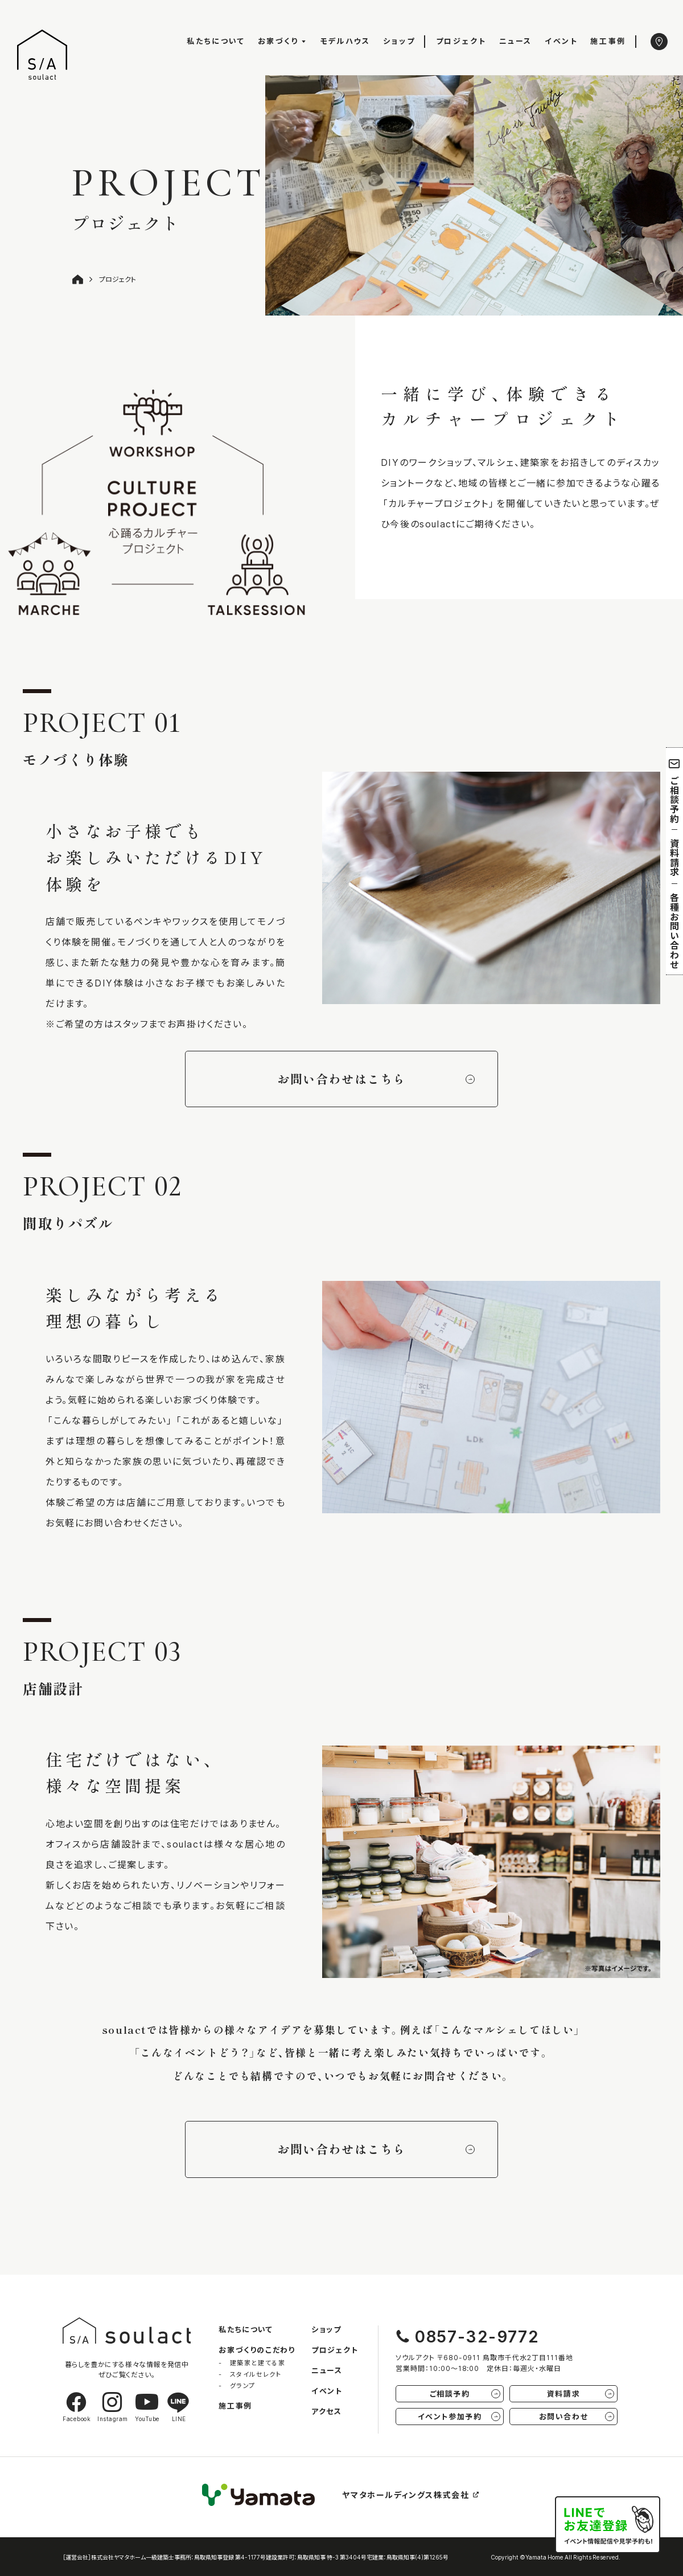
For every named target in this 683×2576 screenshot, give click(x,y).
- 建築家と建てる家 (252, 2363)
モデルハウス (345, 40)
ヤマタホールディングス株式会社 (411, 2495)
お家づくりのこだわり (257, 2349)
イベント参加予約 (459, 2416)
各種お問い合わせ (674, 930)
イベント (561, 40)
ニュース (515, 40)
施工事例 (608, 40)
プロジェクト (461, 40)
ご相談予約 (675, 790)
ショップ (399, 40)
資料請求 (674, 857)
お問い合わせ (576, 2416)
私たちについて (216, 40)
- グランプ (237, 2385)
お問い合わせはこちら (376, 1078)
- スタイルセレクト (250, 2374)
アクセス (326, 2411)
